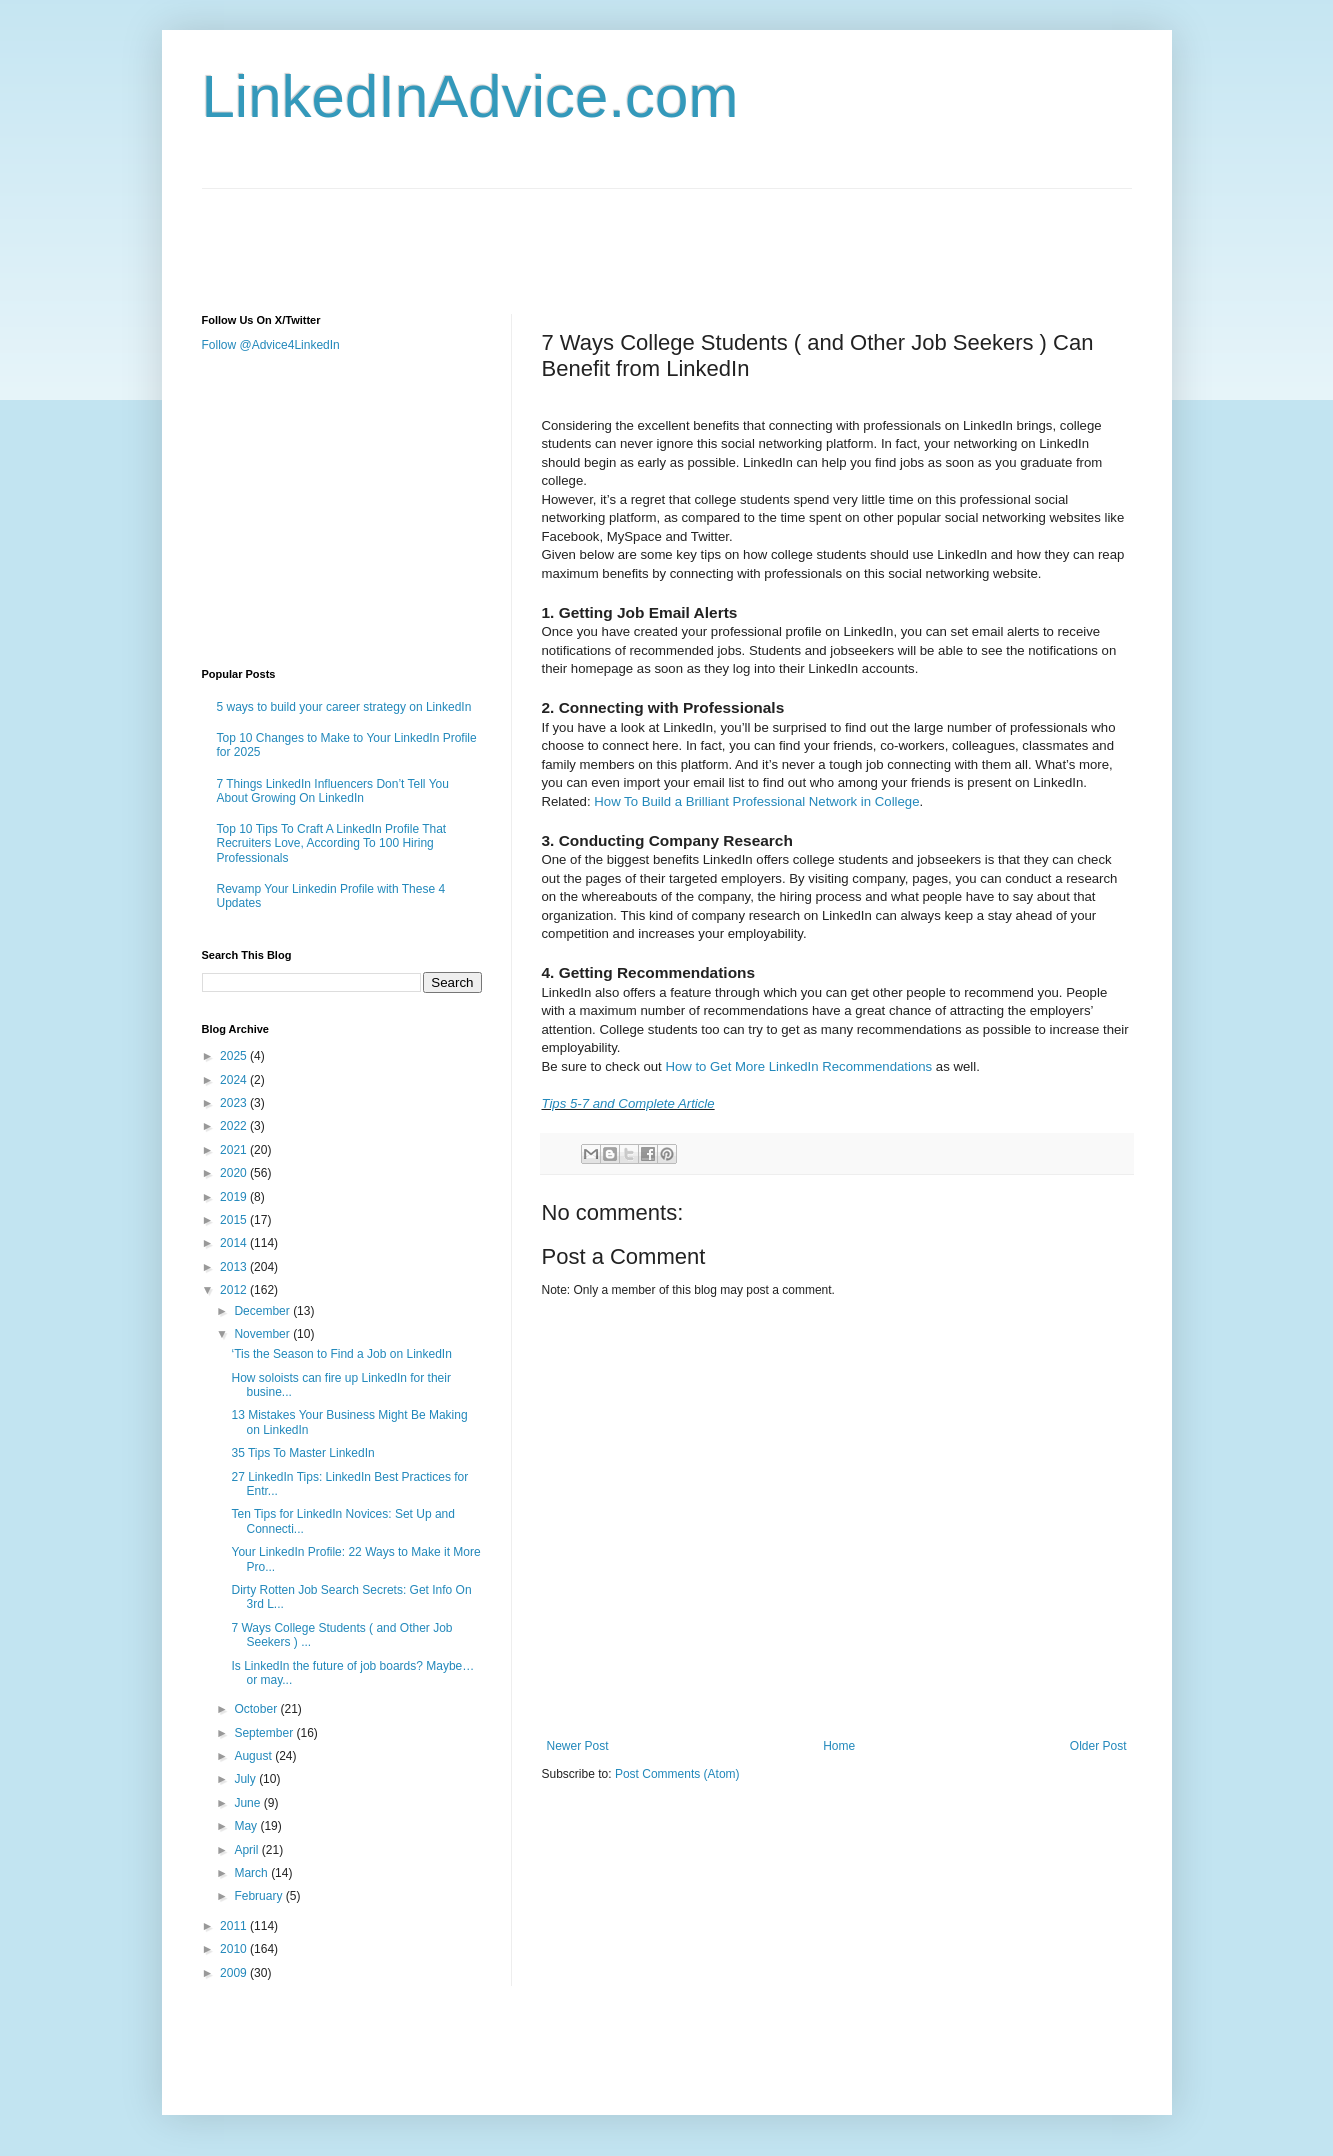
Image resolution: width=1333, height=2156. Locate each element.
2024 (235, 1080)
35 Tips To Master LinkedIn (302, 1453)
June (248, 1803)
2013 (235, 1267)
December (263, 1311)
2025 (235, 1056)
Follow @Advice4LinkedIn (271, 345)
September (265, 1733)
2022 (235, 1126)
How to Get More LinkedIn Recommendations (798, 1066)
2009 (235, 1973)
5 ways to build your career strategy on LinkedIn (344, 707)
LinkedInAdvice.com (470, 96)
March (252, 1873)
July (246, 1779)
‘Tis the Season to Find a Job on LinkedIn (341, 1354)
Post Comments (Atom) (677, 1774)
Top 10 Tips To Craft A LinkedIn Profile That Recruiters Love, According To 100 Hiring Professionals (332, 843)
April (247, 1850)
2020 (235, 1173)
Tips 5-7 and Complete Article (628, 1103)
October (257, 1709)
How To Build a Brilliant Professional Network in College (756, 801)
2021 (235, 1150)
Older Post (1098, 1746)
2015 (235, 1220)
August (254, 1756)
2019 (235, 1197)
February (259, 1896)
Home (839, 1746)
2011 (235, 1926)
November (263, 1334)
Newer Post (578, 1746)
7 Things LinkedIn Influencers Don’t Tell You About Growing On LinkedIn (333, 791)
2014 (235, 1243)
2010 (235, 1949)
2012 (235, 1290)
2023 (235, 1103)
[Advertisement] (566, 234)
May (247, 1826)
